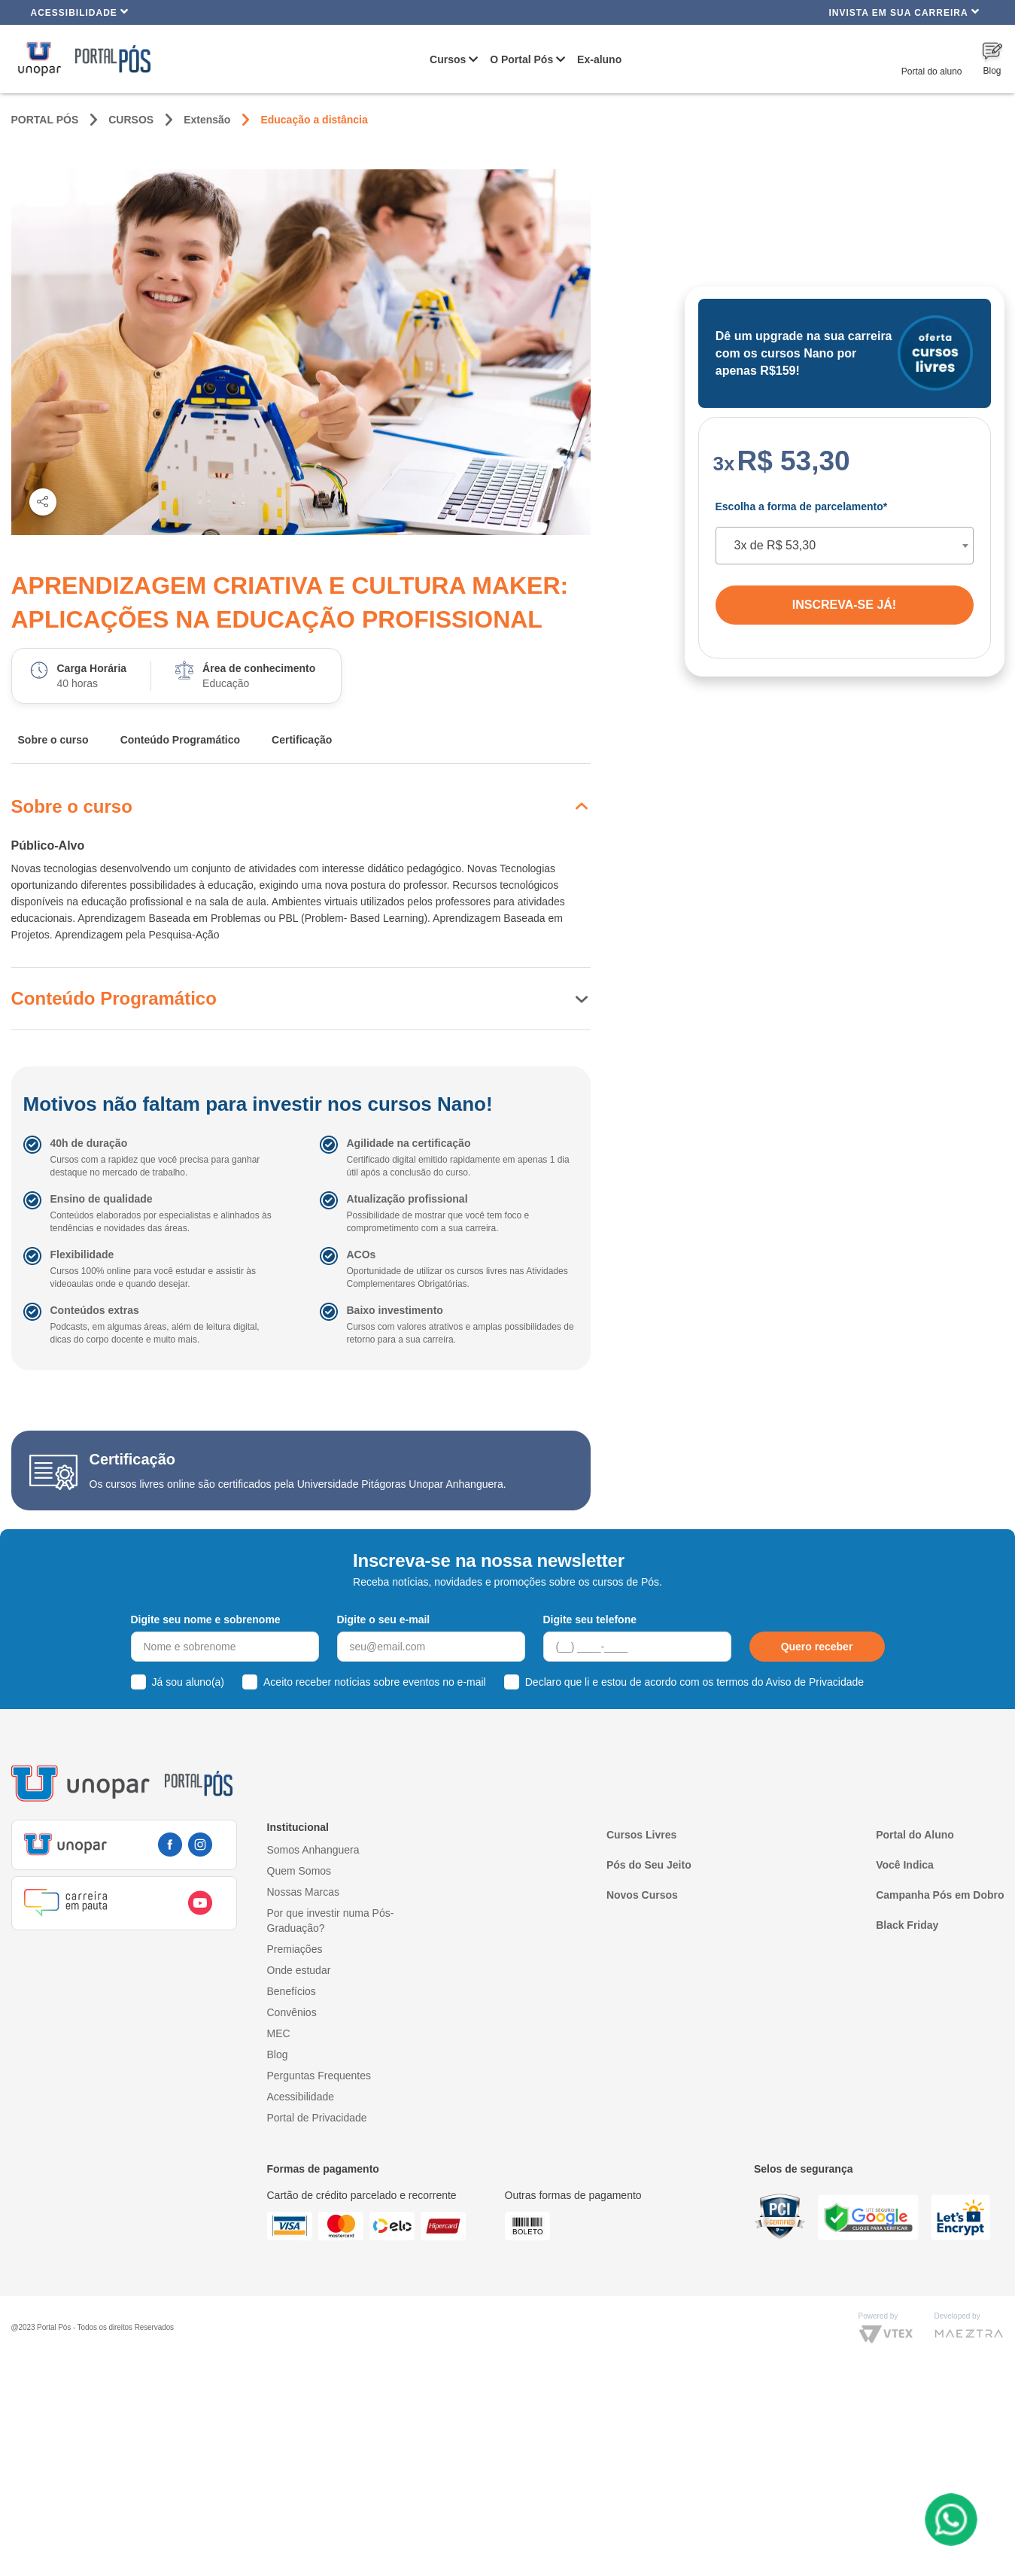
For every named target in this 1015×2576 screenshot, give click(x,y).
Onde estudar (299, 1970)
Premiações (295, 1949)
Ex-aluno (599, 59)
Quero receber (817, 1647)
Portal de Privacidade (317, 2118)
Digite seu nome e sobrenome (206, 1619)
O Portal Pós (521, 59)
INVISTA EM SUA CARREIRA (903, 11)
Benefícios (291, 1991)
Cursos (448, 59)
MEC (278, 2033)
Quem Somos (299, 1871)
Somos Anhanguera (313, 1850)
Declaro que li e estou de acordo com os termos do (694, 1682)
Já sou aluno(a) (188, 1682)
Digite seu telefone (590, 1619)
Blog (277, 2054)
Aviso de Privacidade (815, 1682)
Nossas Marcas (303, 1892)
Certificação (302, 740)
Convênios (292, 2012)
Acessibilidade (80, 11)
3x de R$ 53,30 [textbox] (775, 545)
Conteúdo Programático (180, 740)
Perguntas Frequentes (319, 2076)
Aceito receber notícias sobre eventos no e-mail (374, 1682)
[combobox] (845, 545)
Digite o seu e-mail (383, 1619)
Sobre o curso (53, 740)
